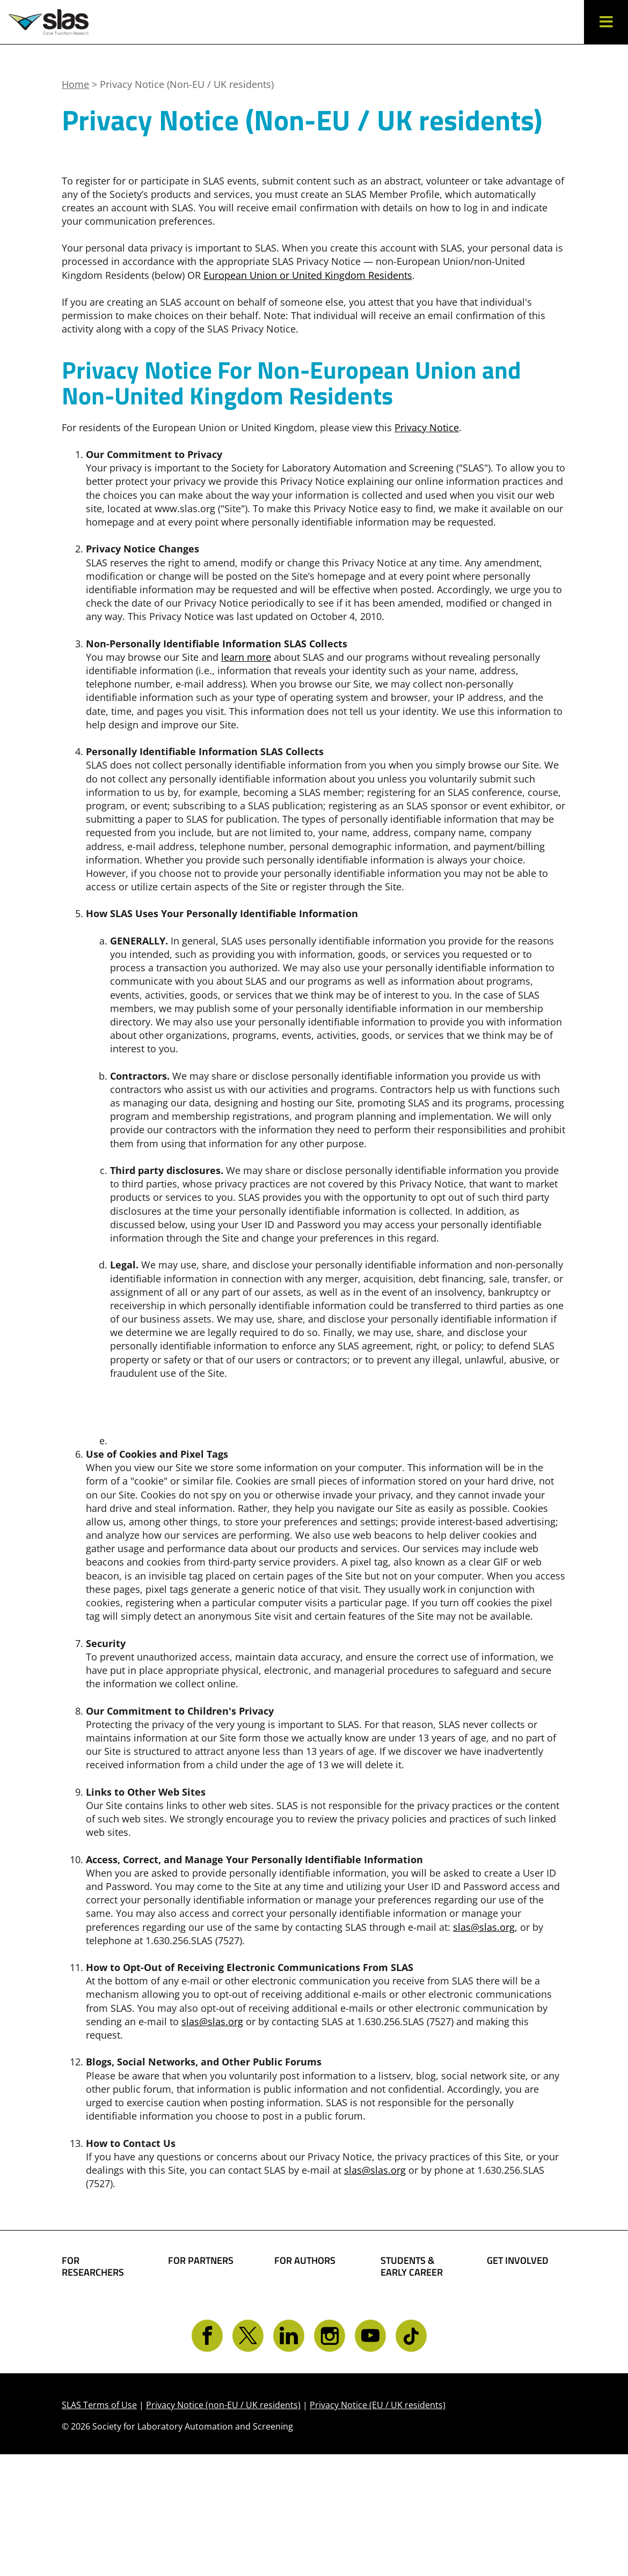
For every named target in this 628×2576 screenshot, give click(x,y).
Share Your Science (299, 2294)
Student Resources (404, 2306)
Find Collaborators (93, 2306)
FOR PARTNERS (200, 2261)
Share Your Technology (300, 2324)
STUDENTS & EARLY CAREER (412, 2266)
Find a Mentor (413, 2404)
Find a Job (403, 2388)
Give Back (509, 2318)
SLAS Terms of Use (99, 2527)
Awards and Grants (408, 2365)
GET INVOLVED (518, 2261)
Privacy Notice (427, 427)
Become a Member (403, 2335)
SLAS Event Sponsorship (196, 2324)
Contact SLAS (517, 2380)
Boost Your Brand (194, 2294)
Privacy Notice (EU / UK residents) (378, 2527)
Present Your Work (304, 2353)
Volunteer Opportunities (519, 2340)
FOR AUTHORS (304, 2261)
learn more (246, 657)
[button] (606, 22)
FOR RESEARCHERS (93, 2266)
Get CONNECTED (525, 2364)
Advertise (190, 2347)
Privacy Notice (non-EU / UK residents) (223, 2527)
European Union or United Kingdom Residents (307, 275)
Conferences (90, 2363)
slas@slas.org (484, 1927)
